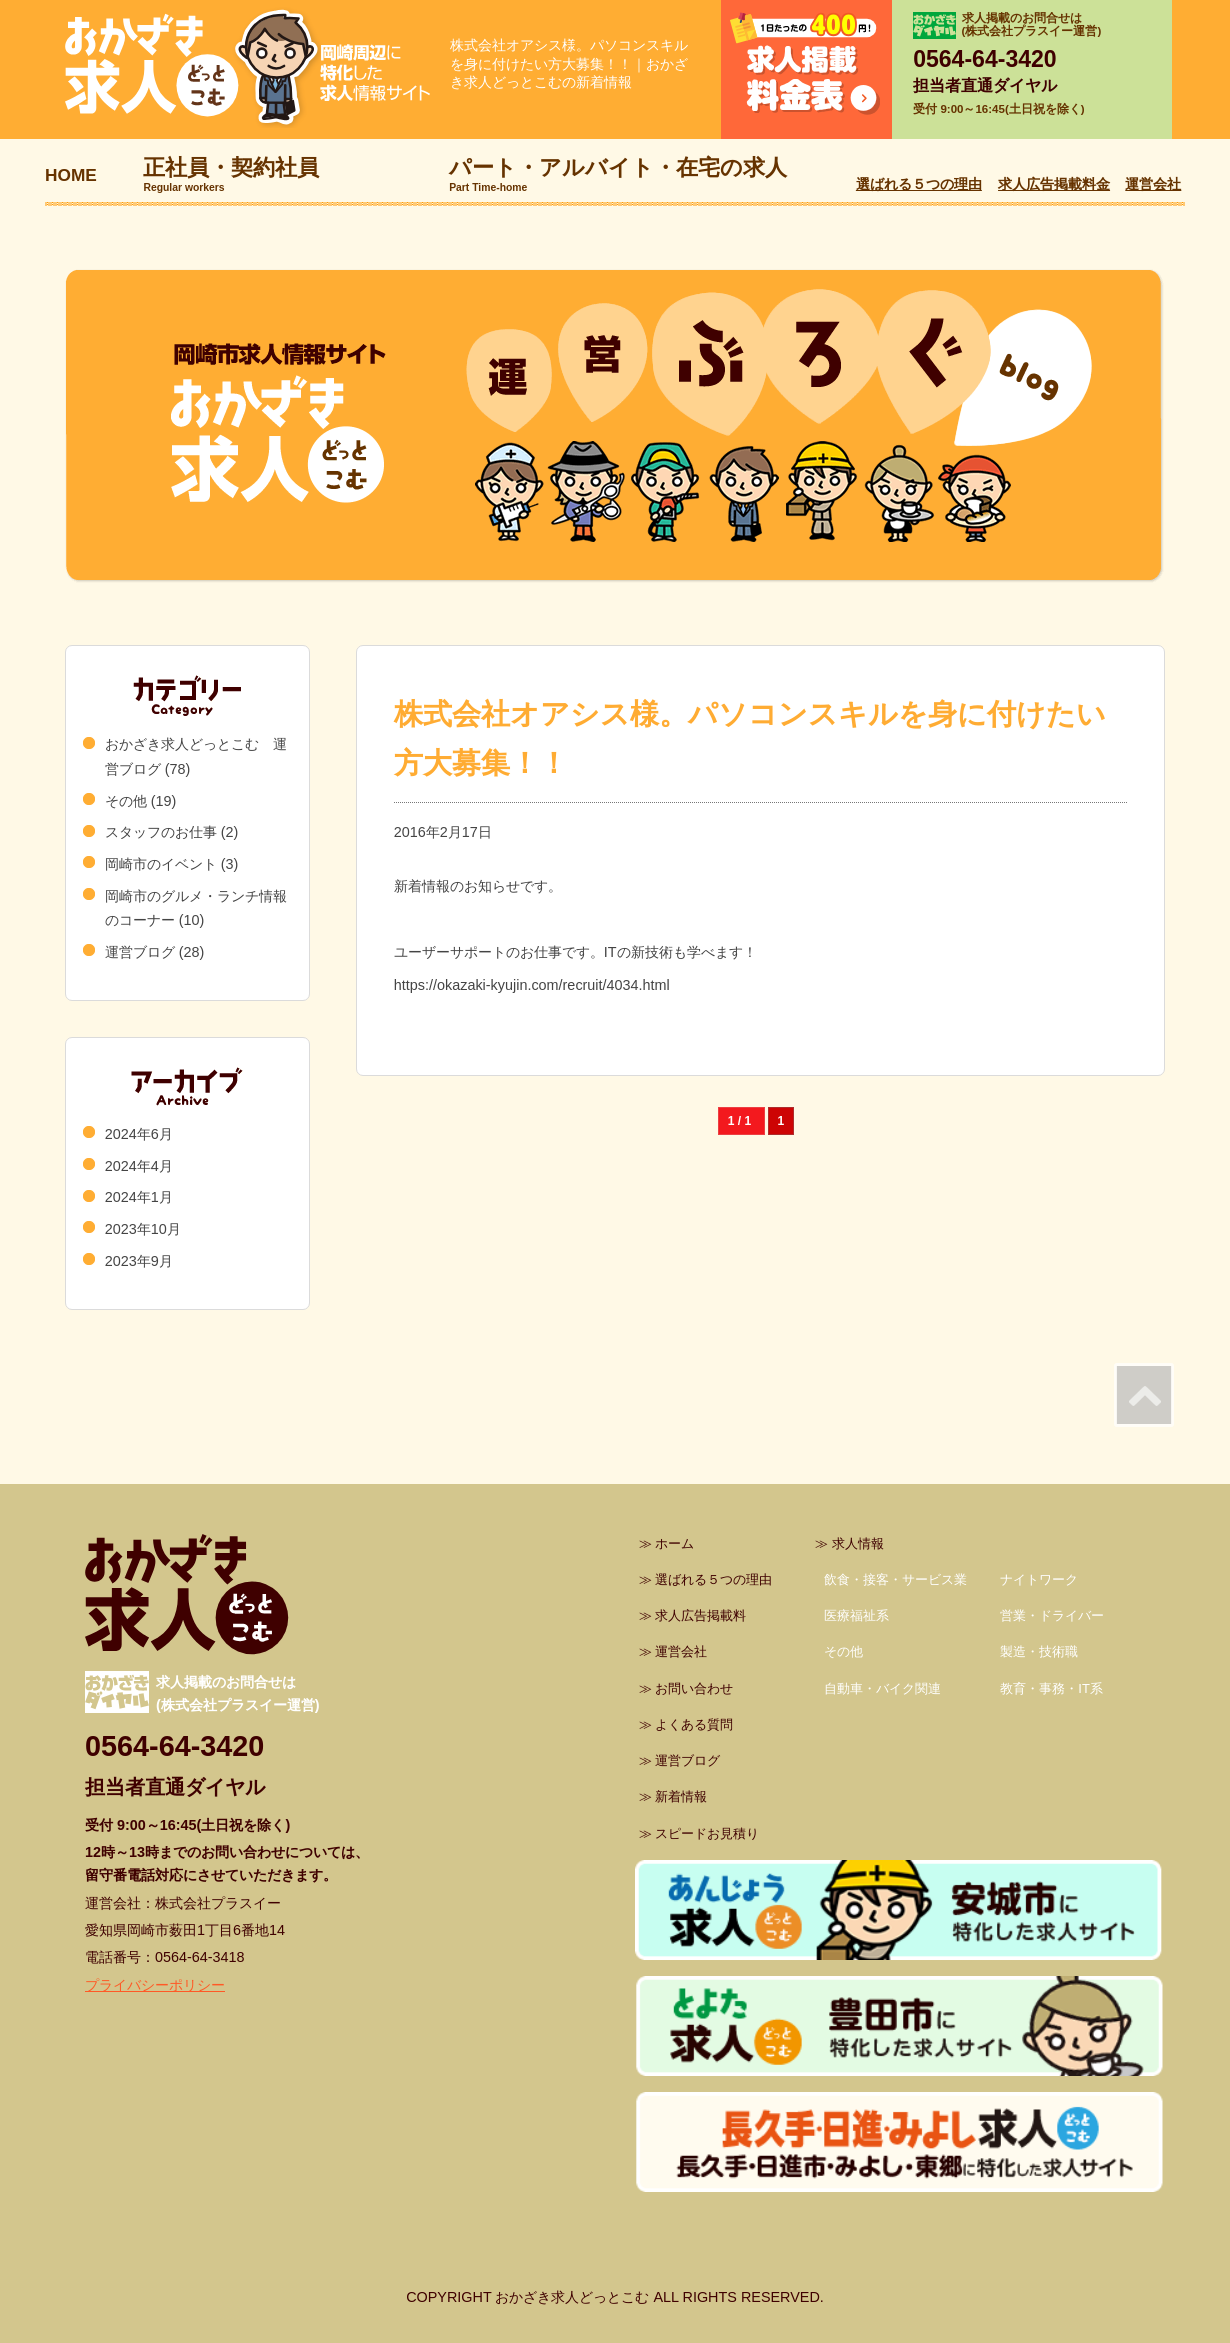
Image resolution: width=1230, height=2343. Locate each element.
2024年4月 (139, 1166)
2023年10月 (143, 1229)
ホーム (674, 1543)
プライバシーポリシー (155, 1985)
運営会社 (1153, 184)
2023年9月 (139, 1261)
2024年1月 (139, 1197)
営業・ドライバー (1052, 1615)
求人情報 (858, 1543)
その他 (126, 801)
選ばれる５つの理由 (919, 184)
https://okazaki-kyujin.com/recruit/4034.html (532, 985)
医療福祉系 (856, 1615)
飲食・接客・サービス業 (895, 1579)
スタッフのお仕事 (161, 832)
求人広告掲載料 (700, 1615)
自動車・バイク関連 (882, 1688)
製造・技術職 (1039, 1651)
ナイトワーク (1039, 1579)
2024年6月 (139, 1134)
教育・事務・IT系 (1051, 1688)
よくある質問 (694, 1724)
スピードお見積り (707, 1833)
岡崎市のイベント (161, 864)
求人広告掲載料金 (1054, 184)
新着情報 (681, 1796)
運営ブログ (140, 952)
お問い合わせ (694, 1688)
